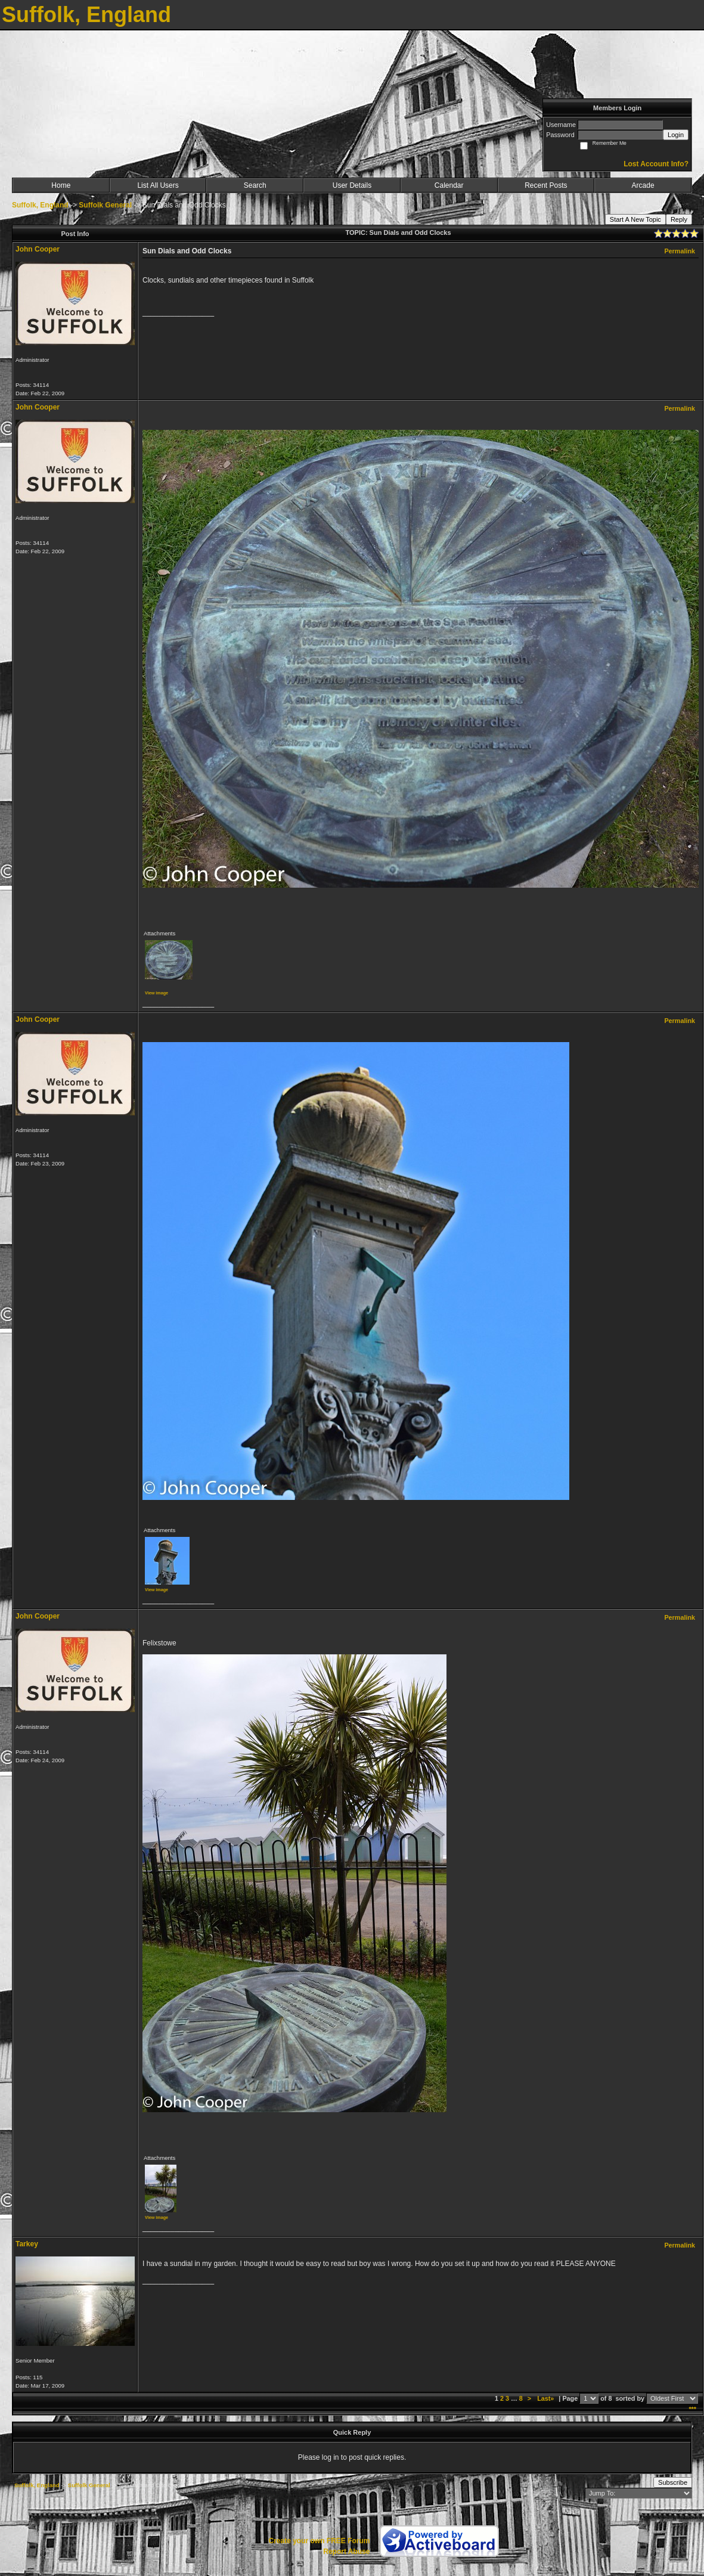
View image (156, 993)
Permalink (679, 251)
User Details (352, 185)
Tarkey (26, 2244)
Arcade (643, 185)
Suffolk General (105, 205)
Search (255, 185)
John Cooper (37, 249)
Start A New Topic (635, 219)
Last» (546, 2398)
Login (676, 134)
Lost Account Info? (656, 164)
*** (692, 2409)
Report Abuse (346, 2551)
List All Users (157, 185)
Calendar (449, 185)
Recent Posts (546, 185)
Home (60, 185)
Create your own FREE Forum (319, 2541)
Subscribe (672, 2482)
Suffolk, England (40, 205)
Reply (679, 219)
